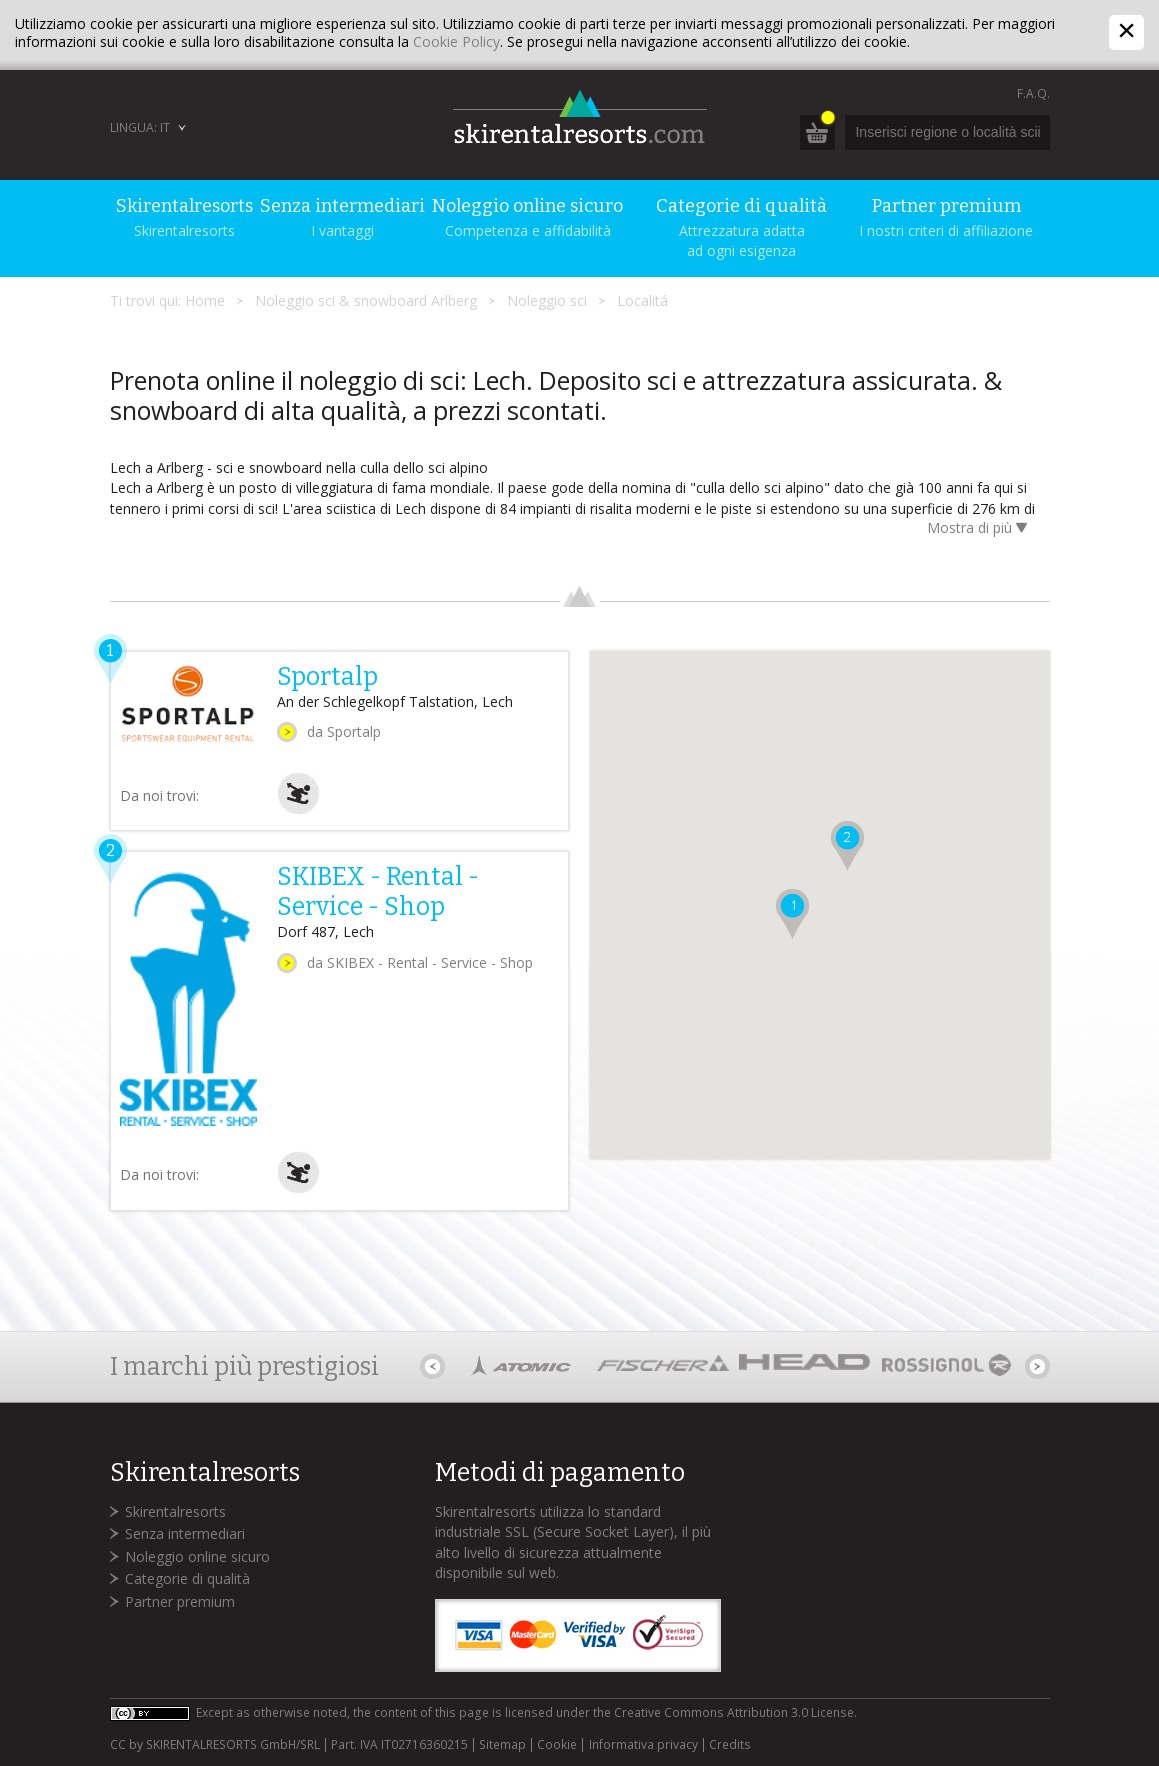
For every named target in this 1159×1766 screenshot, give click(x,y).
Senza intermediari (185, 1533)
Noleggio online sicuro (197, 1556)
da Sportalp (344, 731)
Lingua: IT (140, 127)
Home (205, 300)
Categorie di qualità (187, 1578)
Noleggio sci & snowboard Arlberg (366, 300)
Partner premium (180, 1601)
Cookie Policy (456, 41)
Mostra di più (981, 529)
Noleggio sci (547, 300)
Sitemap (502, 1745)
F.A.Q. (1033, 93)
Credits (730, 1745)
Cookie (557, 1745)
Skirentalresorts (175, 1511)
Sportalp (327, 677)
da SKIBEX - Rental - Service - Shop (420, 962)
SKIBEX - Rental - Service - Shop (378, 892)
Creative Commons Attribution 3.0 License (734, 1712)
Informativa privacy (643, 1745)
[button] (789, 918)
